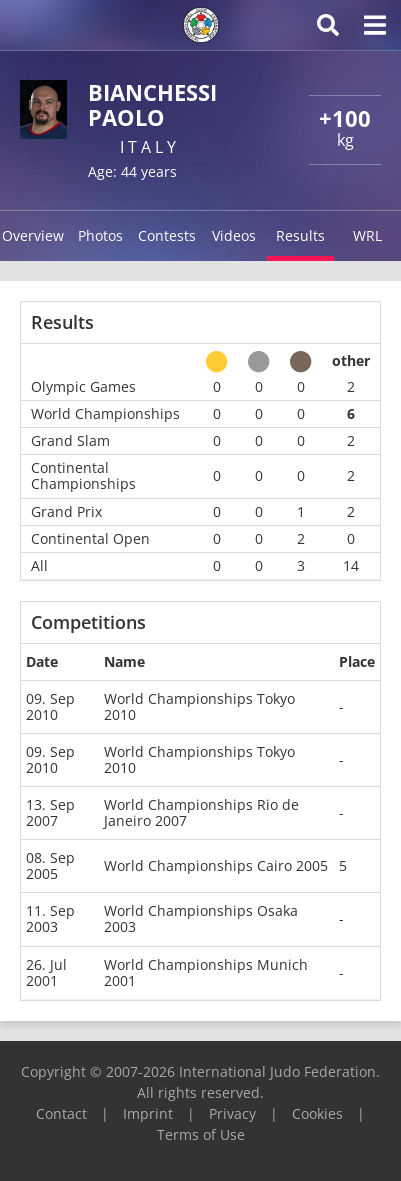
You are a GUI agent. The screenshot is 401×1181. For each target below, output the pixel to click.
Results (300, 235)
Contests (167, 235)
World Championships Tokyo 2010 (199, 706)
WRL (367, 235)
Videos (234, 235)
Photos (100, 235)
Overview (33, 235)
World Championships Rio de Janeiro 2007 (201, 812)
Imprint (148, 1113)
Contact (61, 1113)
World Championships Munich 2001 (206, 972)
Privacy (232, 1113)
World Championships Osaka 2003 (201, 918)
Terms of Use (201, 1134)
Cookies (317, 1113)
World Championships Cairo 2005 (216, 865)
